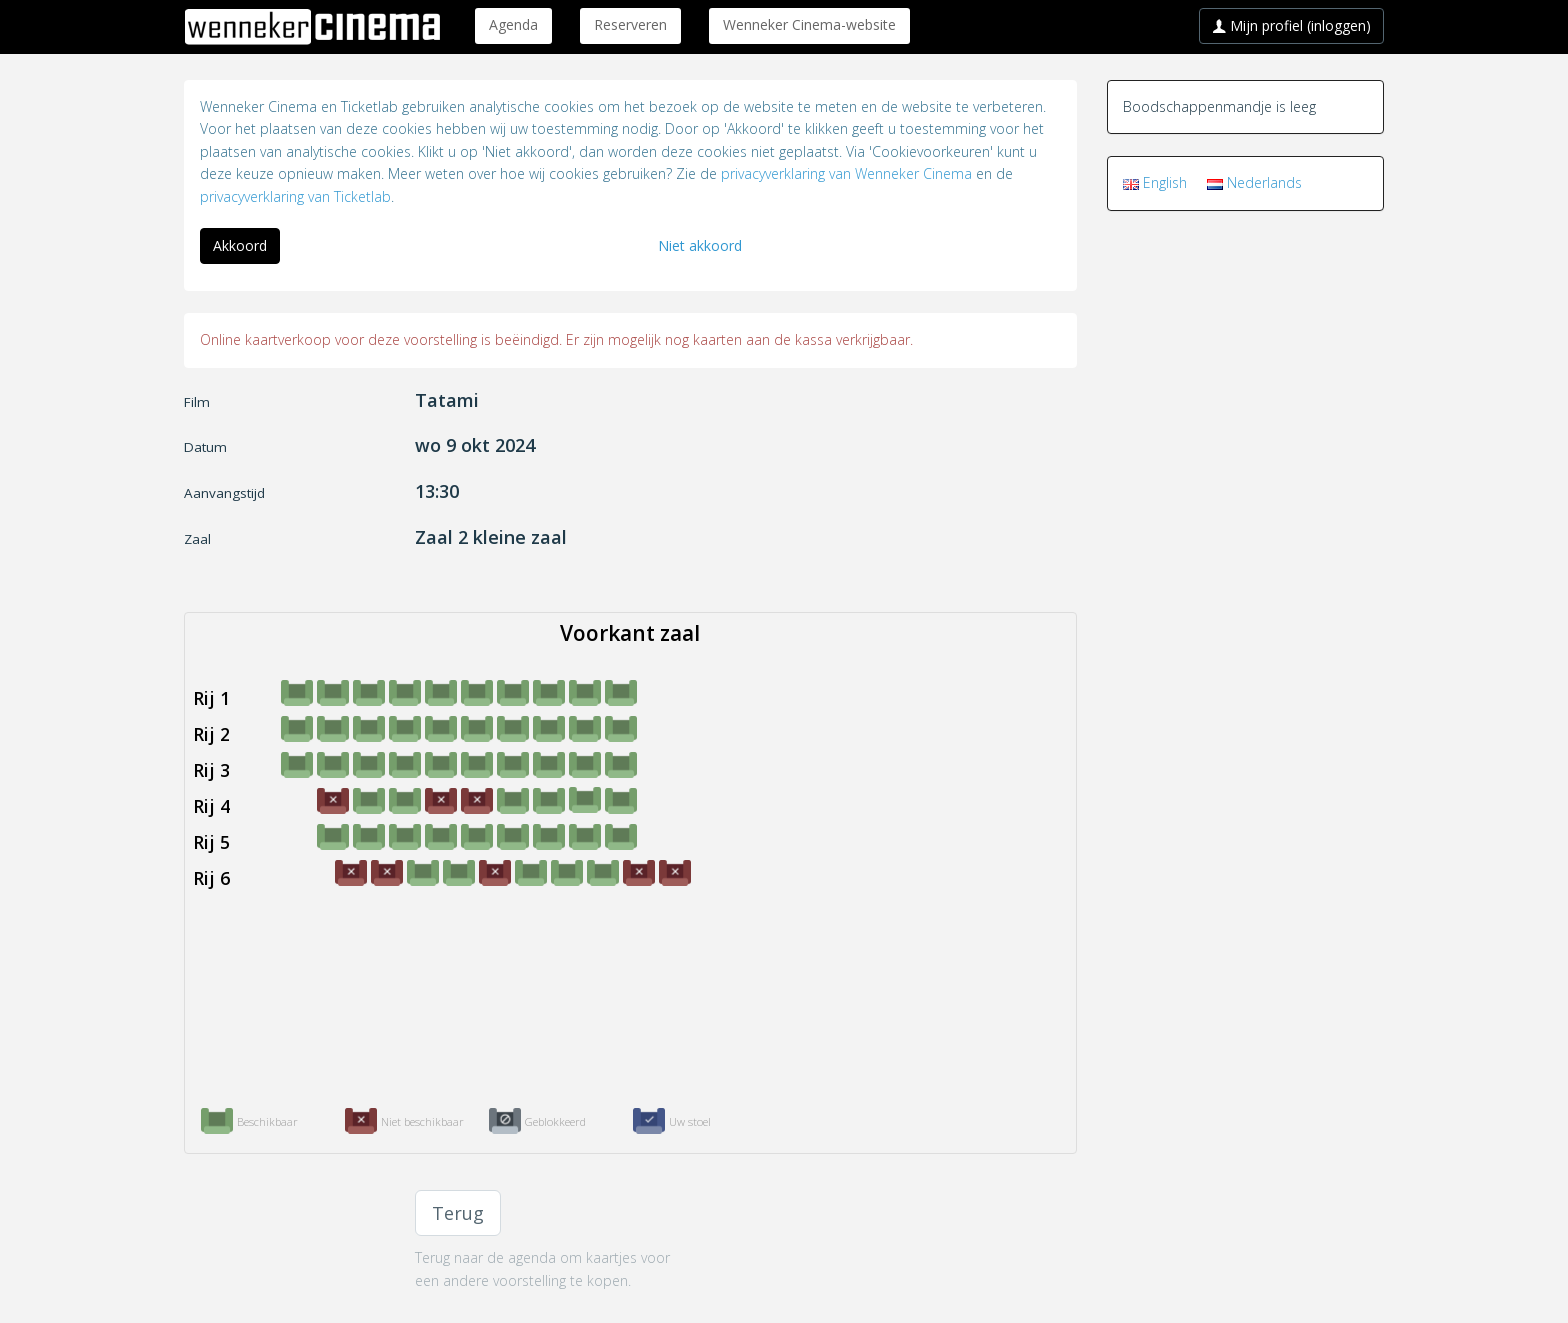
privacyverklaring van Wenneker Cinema (846, 173)
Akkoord (240, 245)
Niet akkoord (700, 245)
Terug (458, 1213)
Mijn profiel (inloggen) (1291, 25)
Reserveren (630, 24)
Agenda (513, 24)
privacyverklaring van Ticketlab (295, 196)
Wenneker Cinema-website (809, 24)
